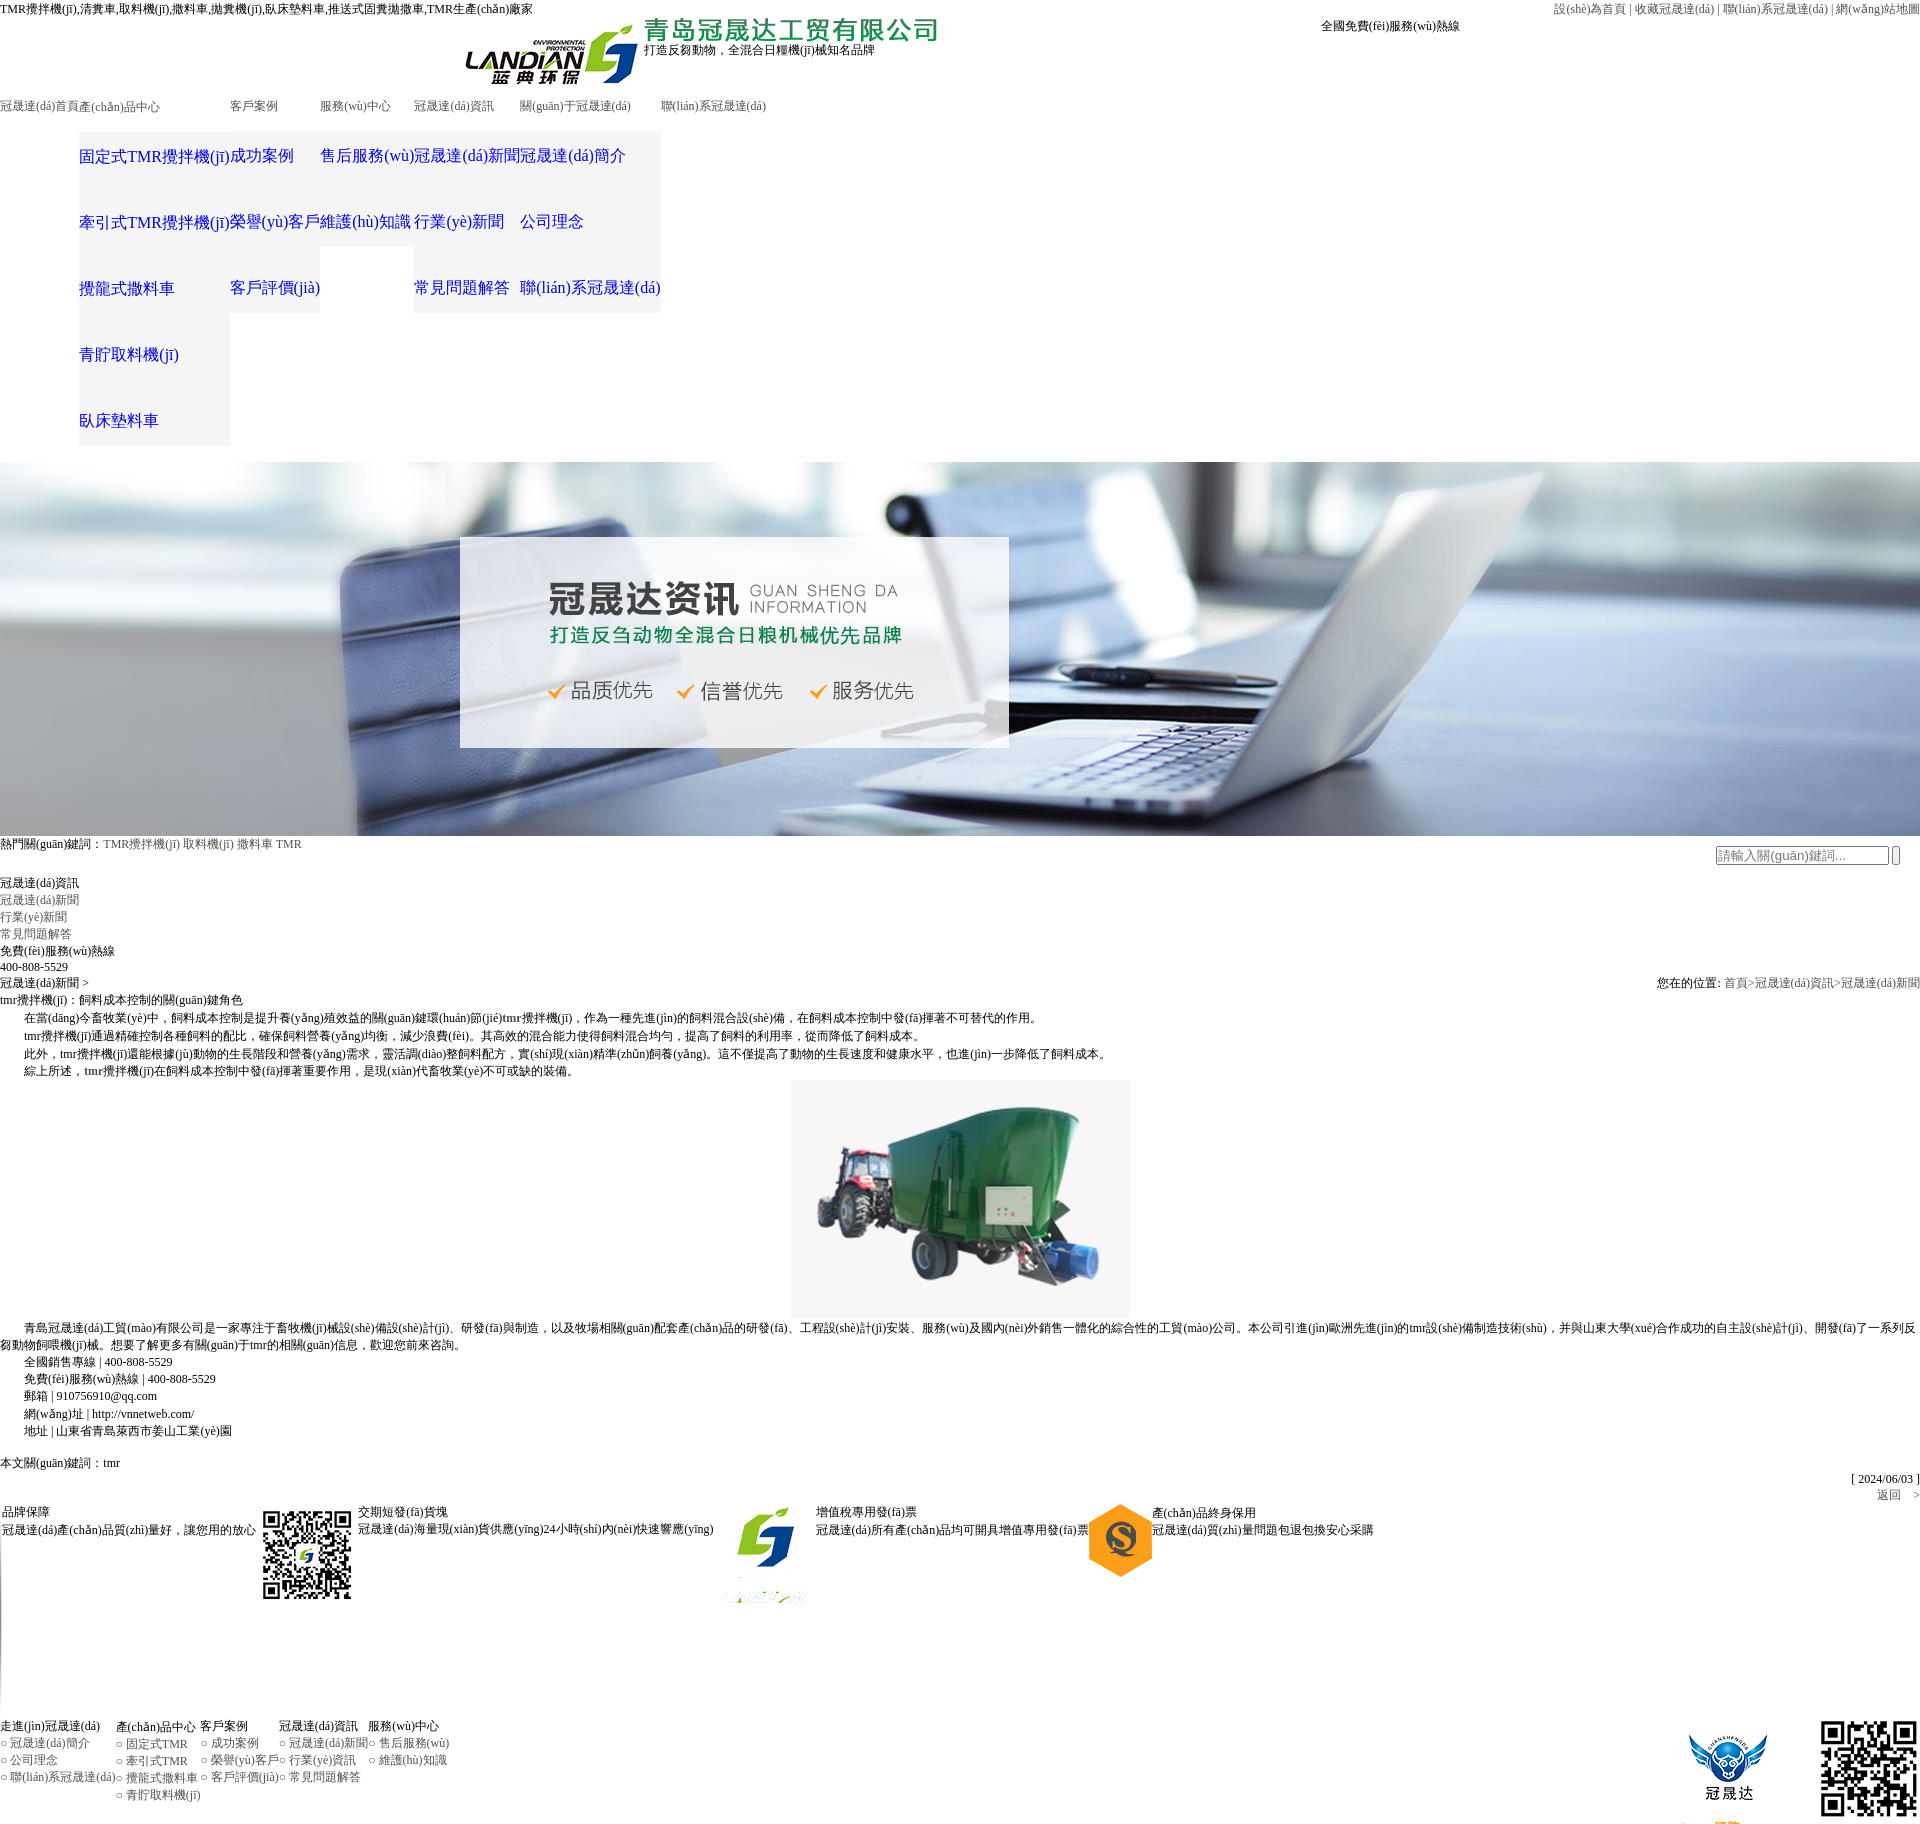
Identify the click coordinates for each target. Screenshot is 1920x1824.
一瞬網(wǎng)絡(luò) (329, 1798)
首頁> (1739, 887)
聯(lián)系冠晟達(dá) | (1778, 9)
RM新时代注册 (39, 1815)
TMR (289, 748)
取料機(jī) (208, 748)
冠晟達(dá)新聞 (1880, 887)
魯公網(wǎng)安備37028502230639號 (96, 1798)
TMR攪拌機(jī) (141, 748)
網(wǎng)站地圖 (1878, 9)
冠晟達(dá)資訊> (1798, 887)
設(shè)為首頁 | (1592, 9)
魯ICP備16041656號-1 (849, 1760)
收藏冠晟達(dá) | (1677, 9)
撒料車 (255, 748)
